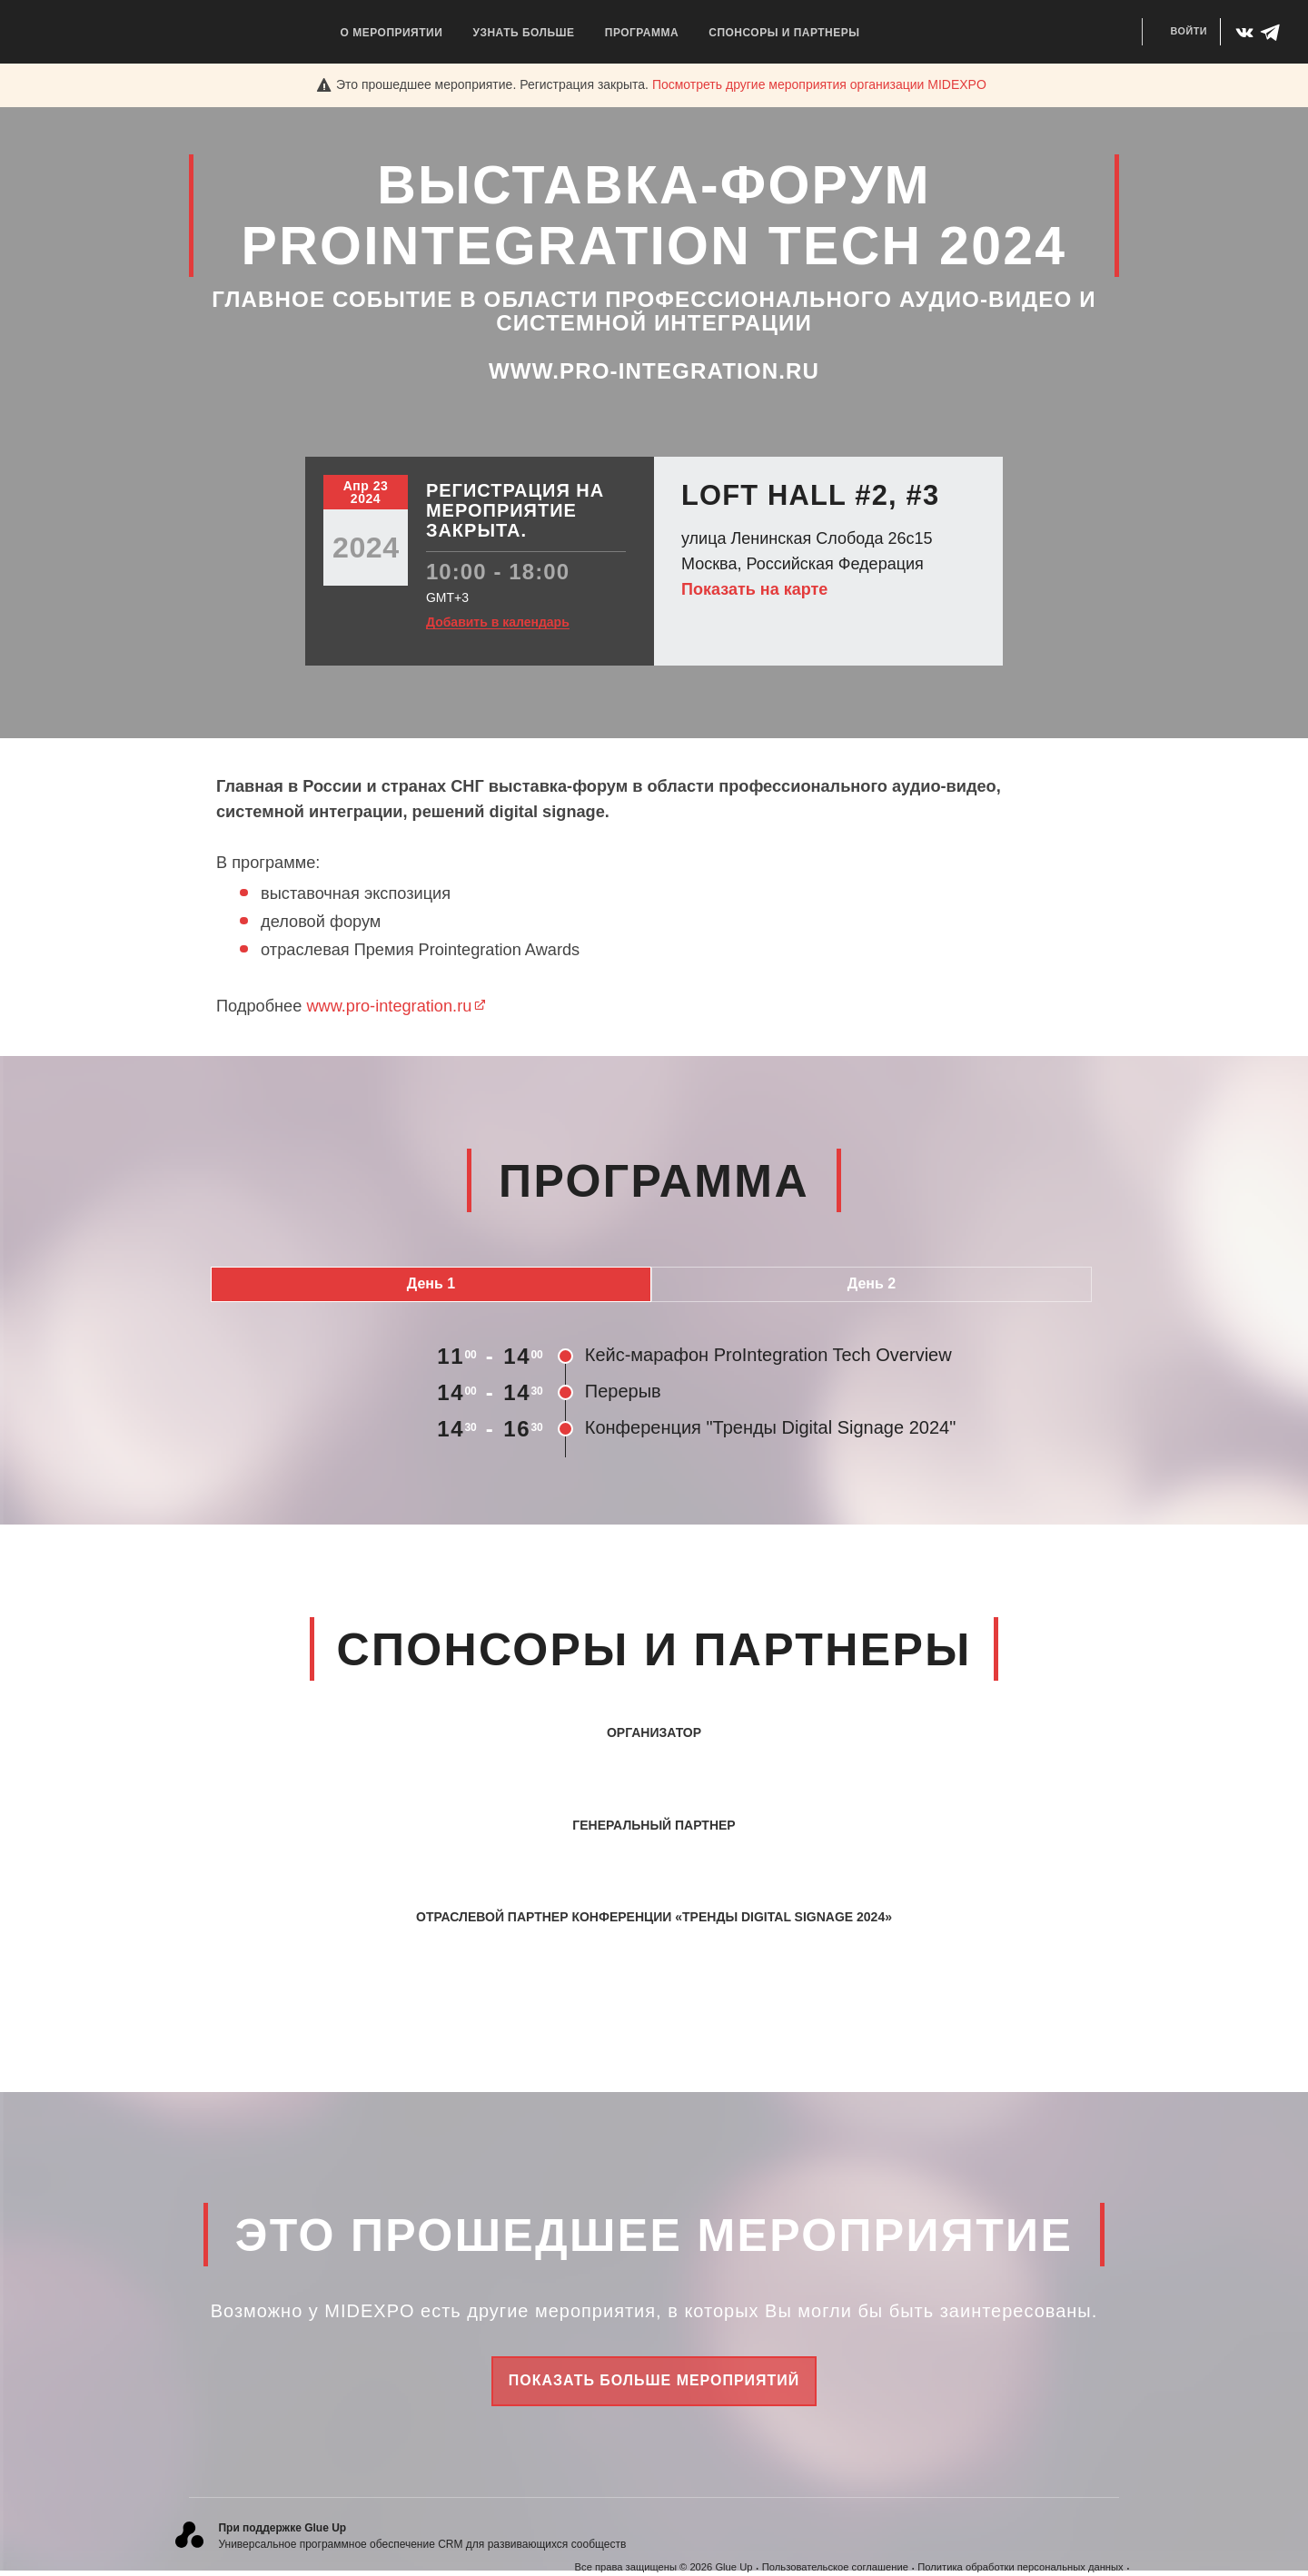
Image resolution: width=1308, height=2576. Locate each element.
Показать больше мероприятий (654, 2380)
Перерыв (623, 1391)
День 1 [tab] (431, 1283)
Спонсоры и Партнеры (783, 32)
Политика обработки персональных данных (1020, 2566)
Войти (1189, 30)
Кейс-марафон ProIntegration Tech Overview (768, 1355)
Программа (642, 32)
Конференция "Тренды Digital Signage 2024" (770, 1427)
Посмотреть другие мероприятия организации (819, 84)
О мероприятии (392, 32)
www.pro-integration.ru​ (396, 1006)
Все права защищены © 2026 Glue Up (664, 2566)
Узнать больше (523, 32)
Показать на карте (754, 589)
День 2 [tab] (871, 1283)
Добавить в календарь (498, 622)
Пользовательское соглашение (835, 2566)
